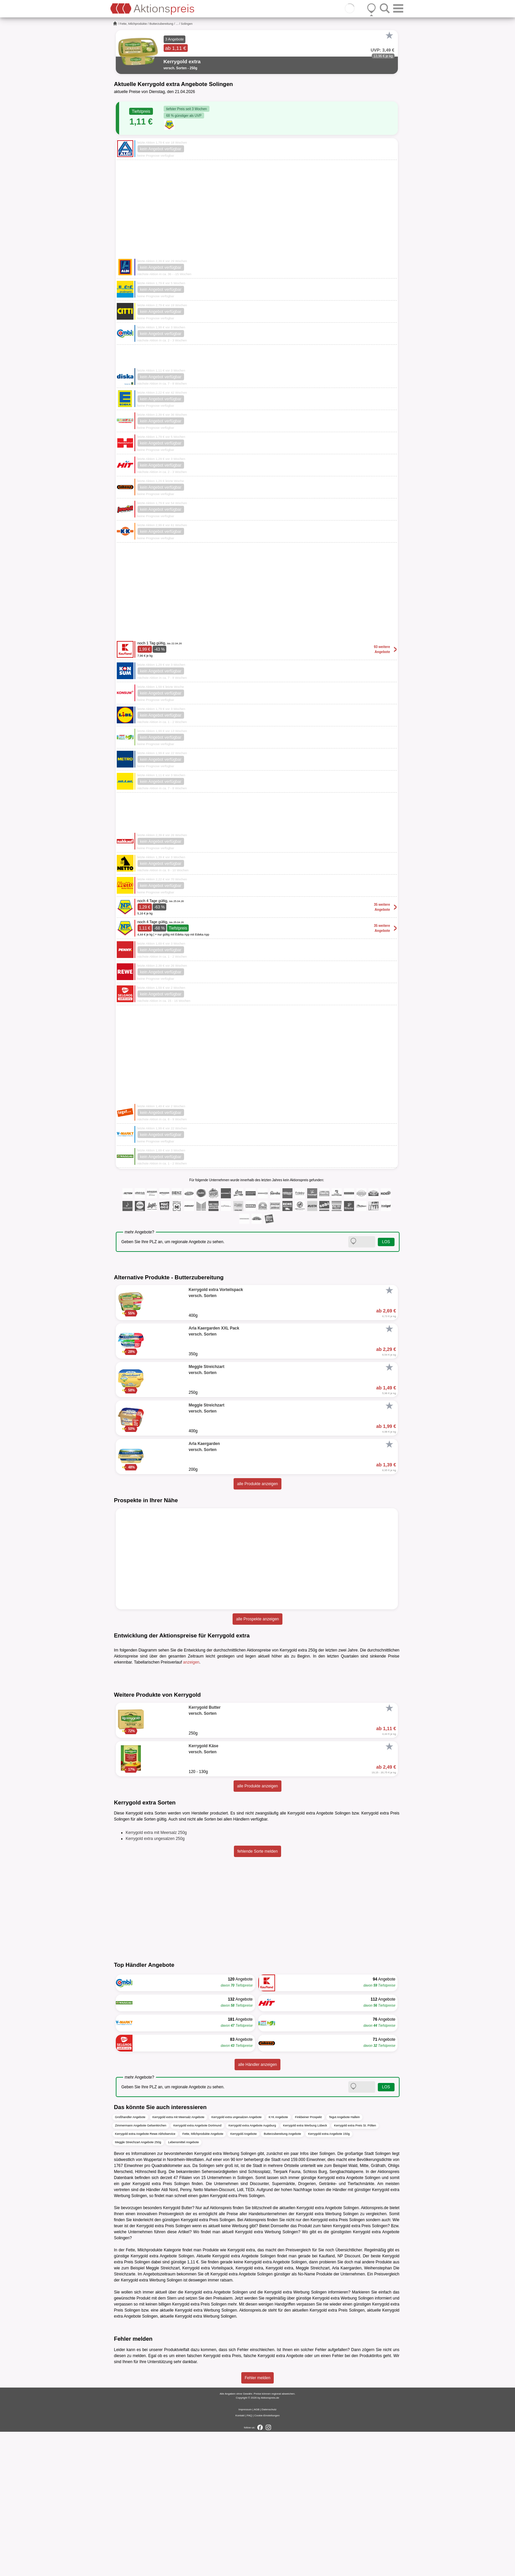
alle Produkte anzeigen (257, 1483)
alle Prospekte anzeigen (257, 1619)
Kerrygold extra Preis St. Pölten (355, 2270)
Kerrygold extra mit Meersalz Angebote (178, 2261)
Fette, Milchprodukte (133, 23)
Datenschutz (269, 2553)
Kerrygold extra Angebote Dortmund (197, 2270)
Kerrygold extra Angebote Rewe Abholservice (145, 2278)
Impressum (245, 2553)
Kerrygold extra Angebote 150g (329, 2278)
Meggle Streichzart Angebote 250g (138, 2286)
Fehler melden (257, 2522)
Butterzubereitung (161, 23)
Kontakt (240, 2559)
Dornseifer (280, 2370)
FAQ (249, 2559)
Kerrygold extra (279, 2412)
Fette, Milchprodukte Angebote (202, 2278)
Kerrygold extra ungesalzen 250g (155, 1983)
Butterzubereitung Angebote (282, 2278)
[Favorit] (389, 35)
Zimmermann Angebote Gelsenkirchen (141, 2270)
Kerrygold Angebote (243, 2278)
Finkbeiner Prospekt (308, 2261)
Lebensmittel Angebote (183, 2286)
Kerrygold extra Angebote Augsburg (252, 2270)
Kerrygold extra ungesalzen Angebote (236, 2261)
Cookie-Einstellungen (267, 2559)
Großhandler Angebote (130, 2261)
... (177, 23)
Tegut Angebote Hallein (344, 2261)
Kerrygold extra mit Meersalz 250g (156, 1977)
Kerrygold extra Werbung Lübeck (305, 2270)
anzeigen (191, 1662)
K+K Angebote (278, 2261)
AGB (256, 2553)
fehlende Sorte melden (257, 1996)
